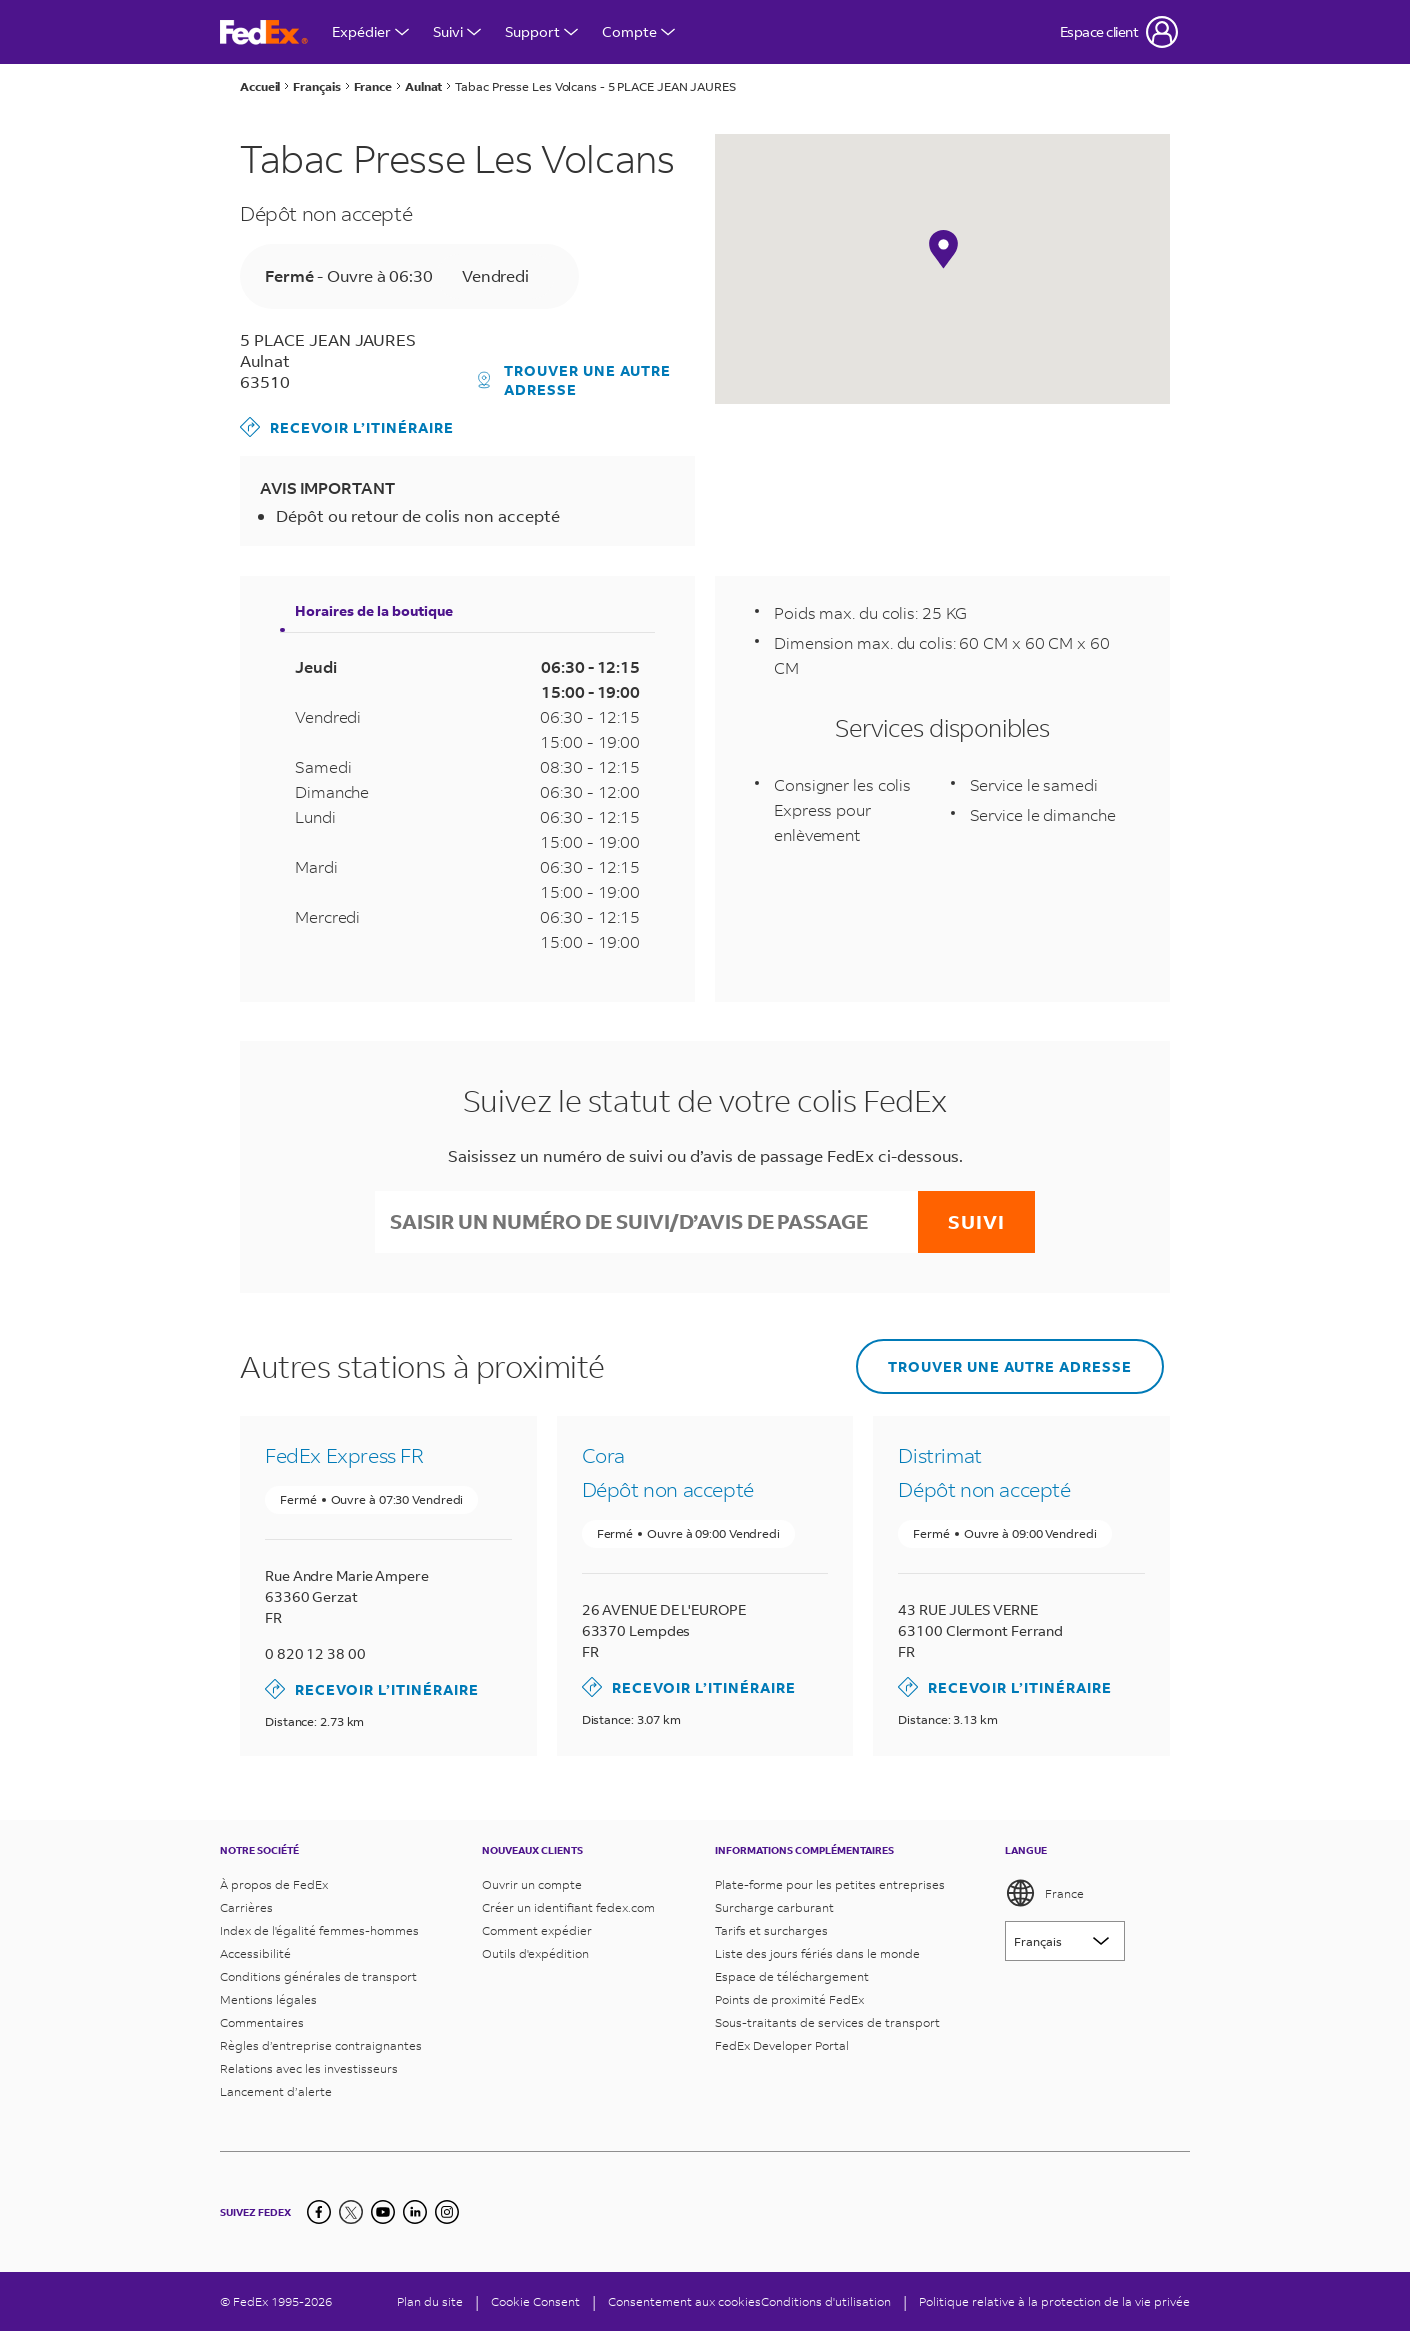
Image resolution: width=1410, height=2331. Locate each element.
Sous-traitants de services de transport (827, 2022)
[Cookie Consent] (535, 2301)
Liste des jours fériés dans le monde (817, 1953)
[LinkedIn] (415, 2212)
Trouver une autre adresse (575, 380)
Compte (638, 31)
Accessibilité (255, 1953)
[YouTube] (383, 2212)
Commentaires (262, 2022)
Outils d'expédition (535, 1953)
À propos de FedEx (274, 1884)
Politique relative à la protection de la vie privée (1054, 2301)
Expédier (370, 31)
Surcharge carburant (774, 1907)
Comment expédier (537, 1930)
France (1044, 1893)
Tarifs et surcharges (771, 1930)
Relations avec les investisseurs (309, 2068)
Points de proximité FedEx (789, 1999)
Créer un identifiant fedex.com (568, 1907)
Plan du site (430, 2301)
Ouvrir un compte (532, 1884)
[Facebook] (319, 2212)
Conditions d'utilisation (826, 2301)
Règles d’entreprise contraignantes (321, 2045)
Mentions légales (268, 1999)
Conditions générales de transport (318, 1976)
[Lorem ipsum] (1065, 1941)
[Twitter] (351, 2212)
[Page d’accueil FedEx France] (264, 32)
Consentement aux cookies (684, 2301)
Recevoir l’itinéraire (347, 427)
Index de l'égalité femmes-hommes (319, 1930)
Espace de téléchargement (792, 1976)
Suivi (457, 31)
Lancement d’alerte (276, 2091)
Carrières (246, 1907)
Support (541, 31)
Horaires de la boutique (374, 610)
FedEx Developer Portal (782, 2045)
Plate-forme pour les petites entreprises (830, 1884)
